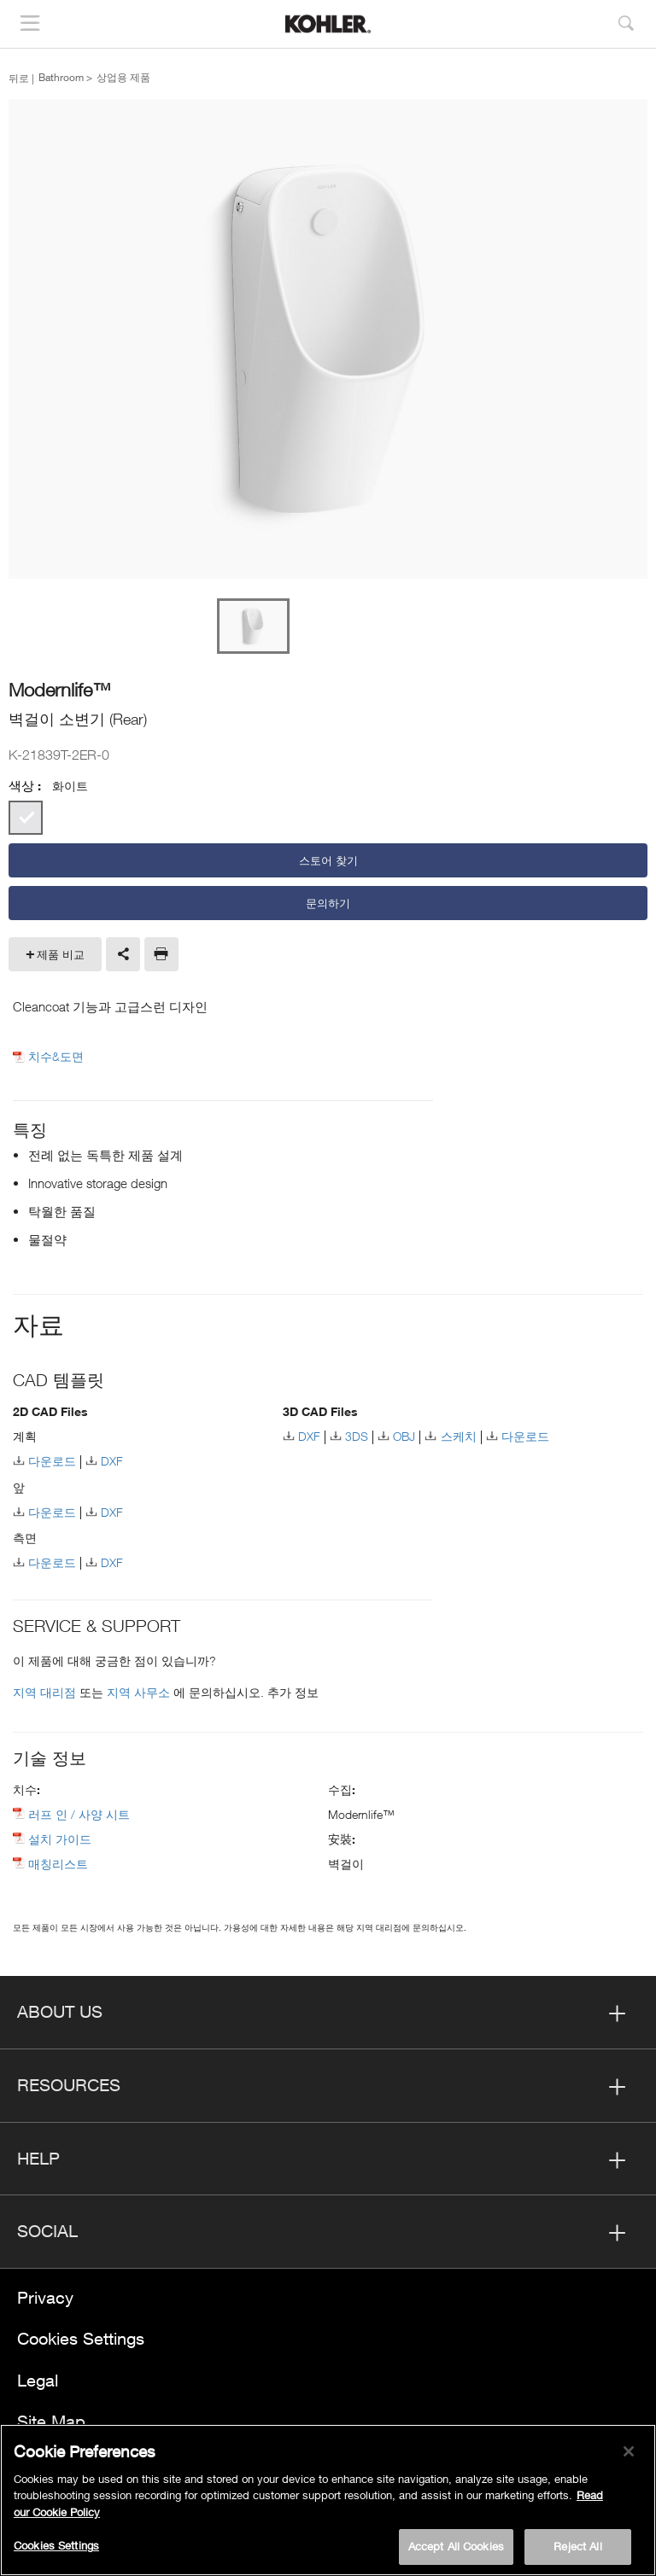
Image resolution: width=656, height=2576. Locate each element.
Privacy (45, 2297)
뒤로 (19, 78)
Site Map (51, 2421)
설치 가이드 (59, 1839)
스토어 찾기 (328, 860)
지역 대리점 (46, 1692)
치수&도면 (56, 1057)
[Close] (628, 2455)
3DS (356, 1436)
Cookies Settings (80, 2338)
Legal (37, 2380)
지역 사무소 (140, 1692)
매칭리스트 (58, 1863)
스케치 (459, 1436)
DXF (112, 1461)
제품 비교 (61, 954)
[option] (328, 340)
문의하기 (328, 903)
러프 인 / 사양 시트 (79, 1814)
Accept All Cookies (456, 2550)
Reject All (577, 2550)
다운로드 (52, 1461)
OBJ (404, 1436)
